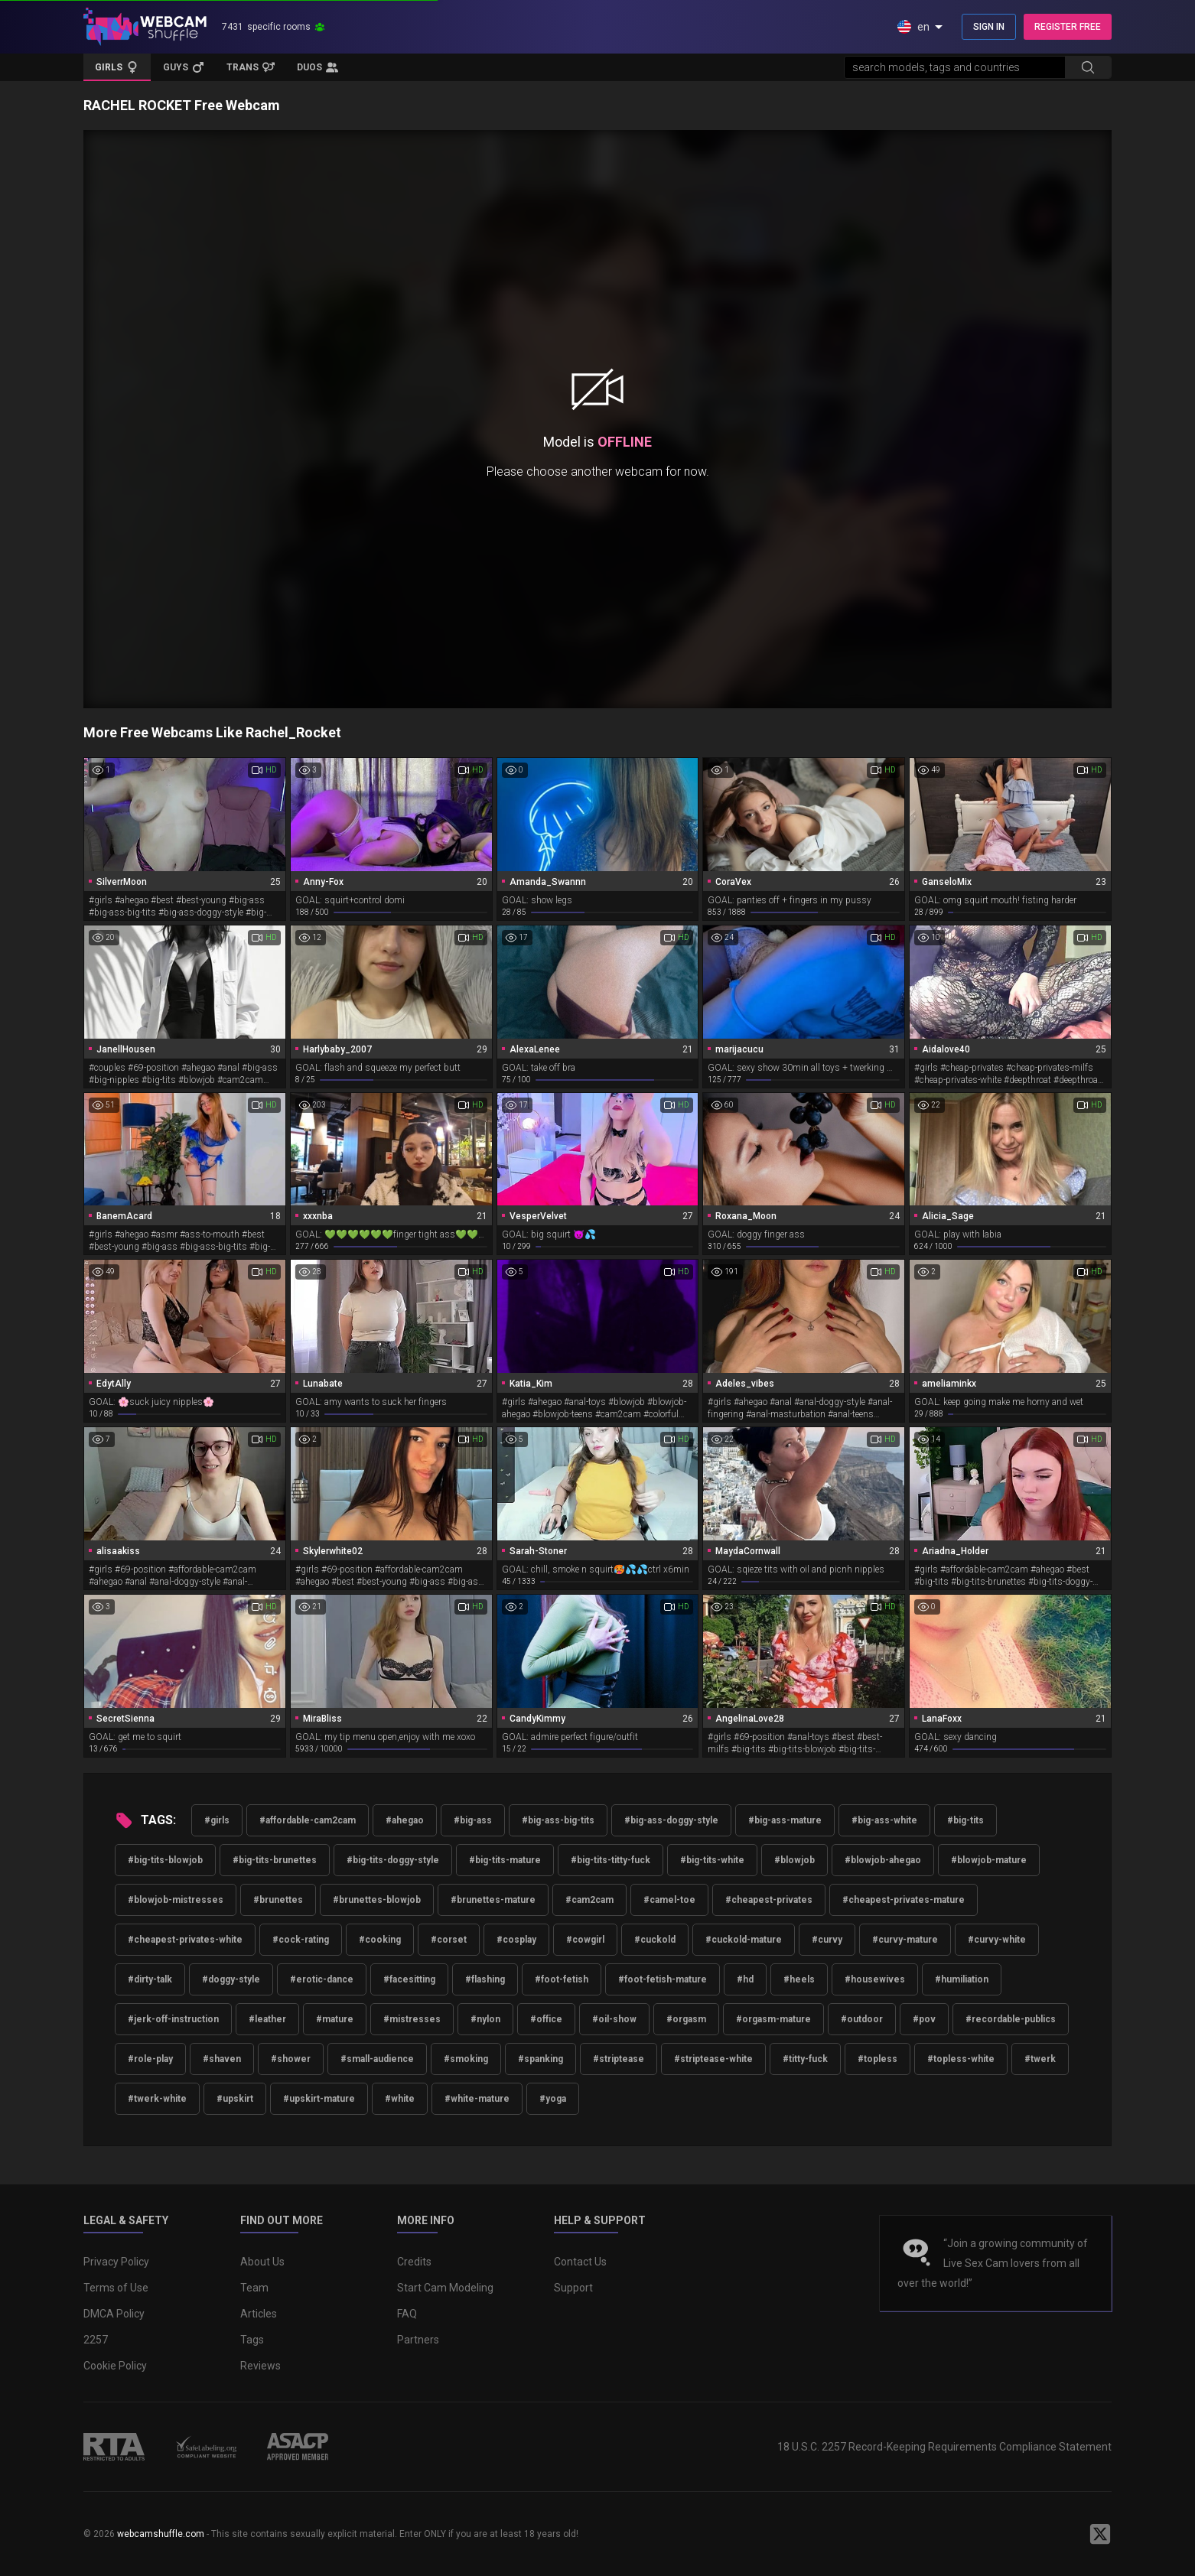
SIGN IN (989, 26)
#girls (217, 1820)
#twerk (1040, 2059)
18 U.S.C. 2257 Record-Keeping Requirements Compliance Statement (944, 2447)
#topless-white (961, 2059)
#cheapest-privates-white (185, 1939)
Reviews (260, 2365)
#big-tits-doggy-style (393, 1860)
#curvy (827, 1939)
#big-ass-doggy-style (671, 1820)
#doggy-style (231, 1979)
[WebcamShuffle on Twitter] (1100, 2533)
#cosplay (516, 1939)
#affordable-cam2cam (307, 1820)
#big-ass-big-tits (558, 1820)
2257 (95, 2339)
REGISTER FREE (1067, 26)
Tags (252, 2339)
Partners (418, 2339)
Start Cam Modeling (445, 2287)
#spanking (540, 2059)
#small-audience (377, 2059)
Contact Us (580, 2261)
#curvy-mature (905, 1939)
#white (400, 2098)
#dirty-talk (150, 1979)
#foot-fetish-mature (662, 1979)
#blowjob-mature (989, 1860)
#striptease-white (713, 2059)
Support (573, 2287)
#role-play (150, 2059)
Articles (258, 2313)
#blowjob (794, 1860)
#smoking (466, 2059)
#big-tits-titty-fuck (610, 1860)
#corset (449, 1939)
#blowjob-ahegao (883, 1860)
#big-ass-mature (785, 1820)
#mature (334, 2019)
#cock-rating (300, 1939)
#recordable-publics (1010, 2019)
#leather (267, 2019)
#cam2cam (589, 1900)
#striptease (618, 2059)
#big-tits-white (712, 1860)
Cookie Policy (115, 2365)
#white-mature (477, 2098)
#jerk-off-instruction (173, 2019)
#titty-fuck (805, 2059)
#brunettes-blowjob (377, 1900)
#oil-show (614, 2019)
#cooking (380, 1939)
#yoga (552, 2098)
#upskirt (235, 2098)
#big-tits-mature (505, 1860)
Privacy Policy (116, 2261)
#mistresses (412, 2019)
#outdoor (862, 2019)
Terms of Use (115, 2287)
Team (254, 2287)
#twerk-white (157, 2098)
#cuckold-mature (743, 1939)
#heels (799, 1979)
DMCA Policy (114, 2313)
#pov (924, 2019)
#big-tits (965, 1820)
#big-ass (473, 1820)
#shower (291, 2059)
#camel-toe (669, 1900)
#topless (877, 2059)
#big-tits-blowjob (165, 1860)
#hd (745, 1979)
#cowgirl (585, 1939)
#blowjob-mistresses (175, 1900)
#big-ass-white (884, 1820)
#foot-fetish (561, 1979)
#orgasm (686, 2019)
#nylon (485, 2019)
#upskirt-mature (319, 2098)
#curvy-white (997, 1939)
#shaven (222, 2059)
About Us (262, 2261)
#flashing (485, 1979)
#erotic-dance (321, 1979)
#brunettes (278, 1900)
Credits (414, 2261)
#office (546, 2019)
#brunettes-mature (493, 1900)
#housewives (875, 1979)
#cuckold (655, 1939)
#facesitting (409, 1979)
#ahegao (405, 1820)
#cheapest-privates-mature (903, 1900)
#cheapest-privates (768, 1900)
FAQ (407, 2313)
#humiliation (961, 1979)
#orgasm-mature (773, 2019)
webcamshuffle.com (160, 2534)
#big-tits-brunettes (275, 1860)
